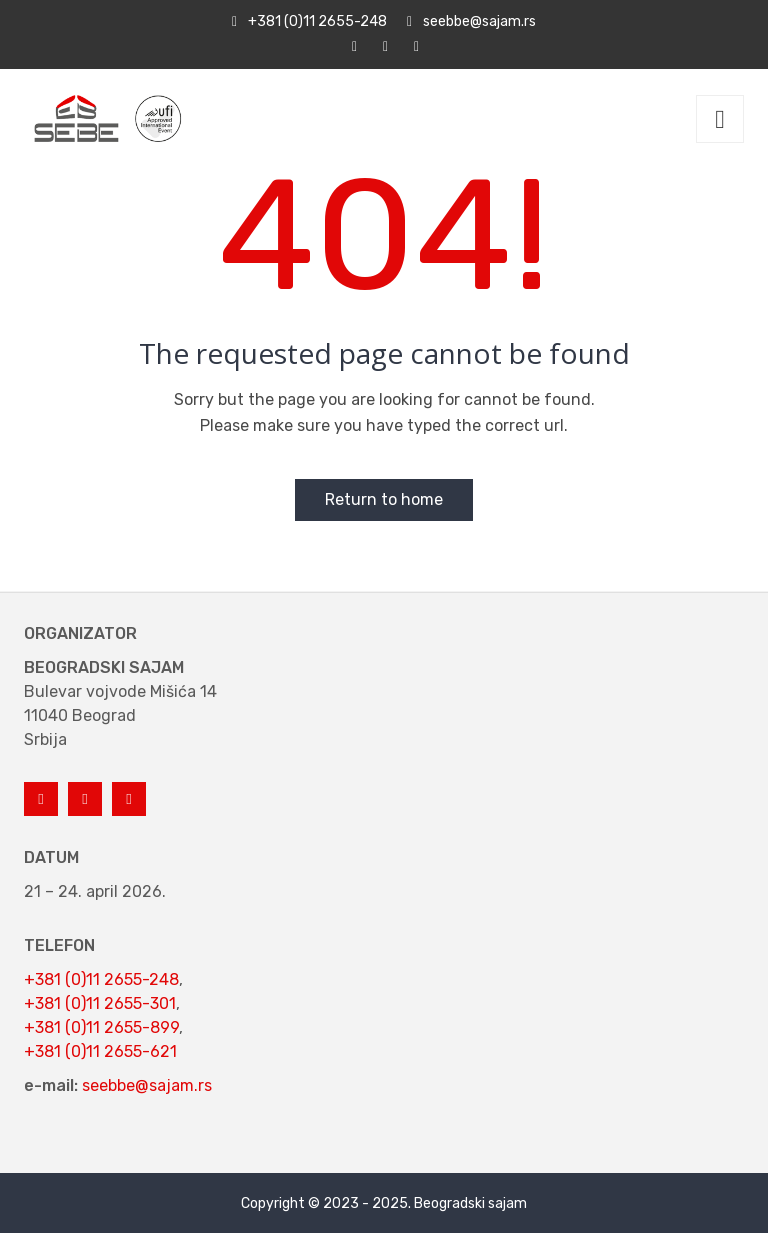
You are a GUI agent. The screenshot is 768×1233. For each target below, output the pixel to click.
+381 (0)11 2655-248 (101, 979)
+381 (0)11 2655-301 (100, 1003)
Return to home (384, 499)
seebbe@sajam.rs (147, 1085)
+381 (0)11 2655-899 (101, 1027)
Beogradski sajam (470, 1203)
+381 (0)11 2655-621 (100, 1051)
